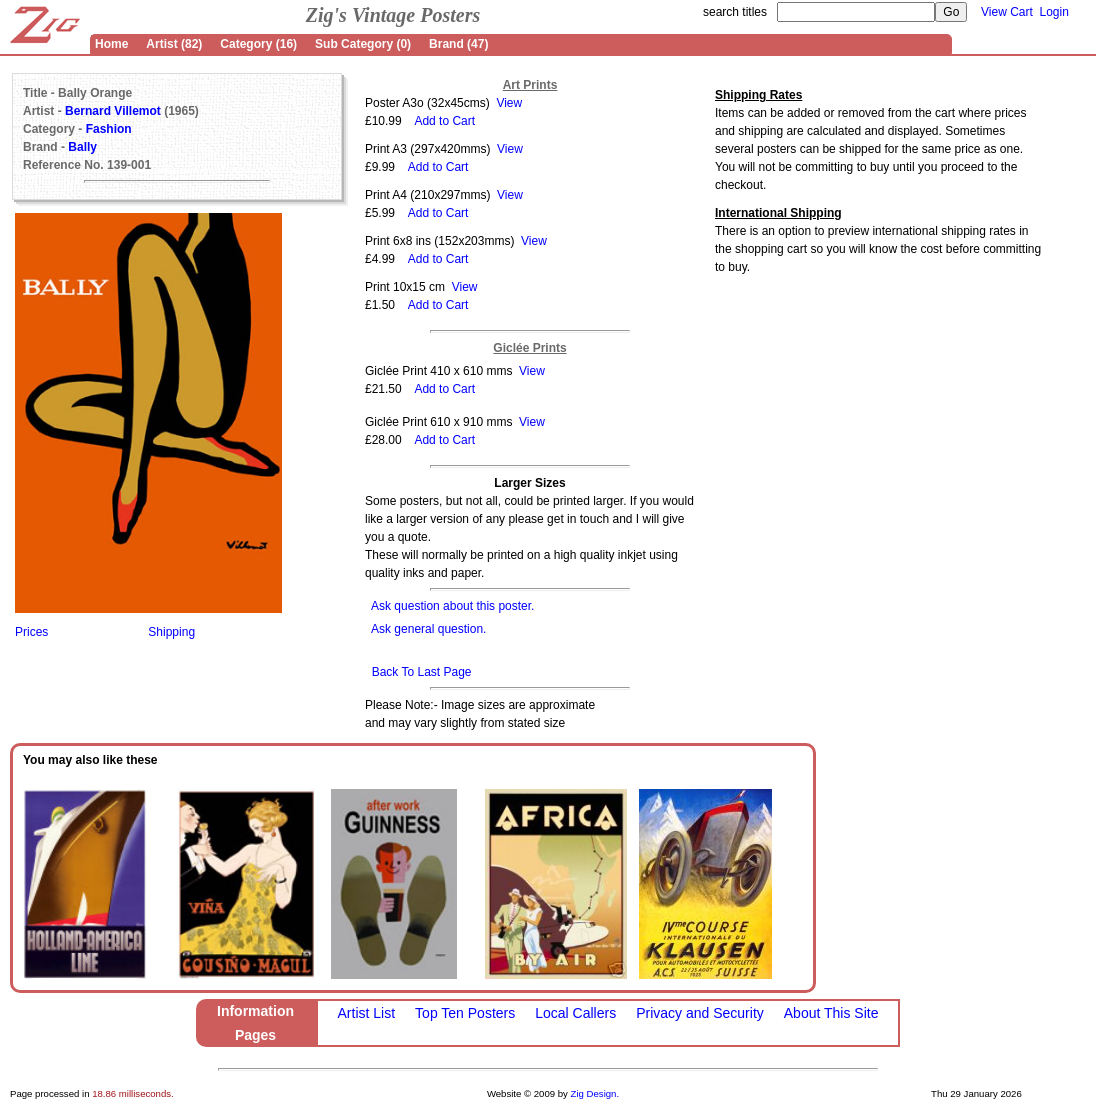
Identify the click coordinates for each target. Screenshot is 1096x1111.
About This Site (831, 1013)
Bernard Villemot (113, 111)
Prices (31, 632)
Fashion (109, 129)
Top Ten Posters (465, 1013)
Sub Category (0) (363, 44)
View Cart (1007, 12)
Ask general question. (428, 629)
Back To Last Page (422, 672)
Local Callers (575, 1013)
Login (1054, 12)
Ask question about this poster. (452, 606)
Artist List (367, 1013)
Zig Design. (595, 1093)
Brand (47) (458, 44)
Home (111, 44)
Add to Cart (444, 121)
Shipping (171, 632)
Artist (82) (174, 44)
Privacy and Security (700, 1013)
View (509, 103)
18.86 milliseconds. (133, 1093)
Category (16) (258, 44)
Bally (82, 147)
